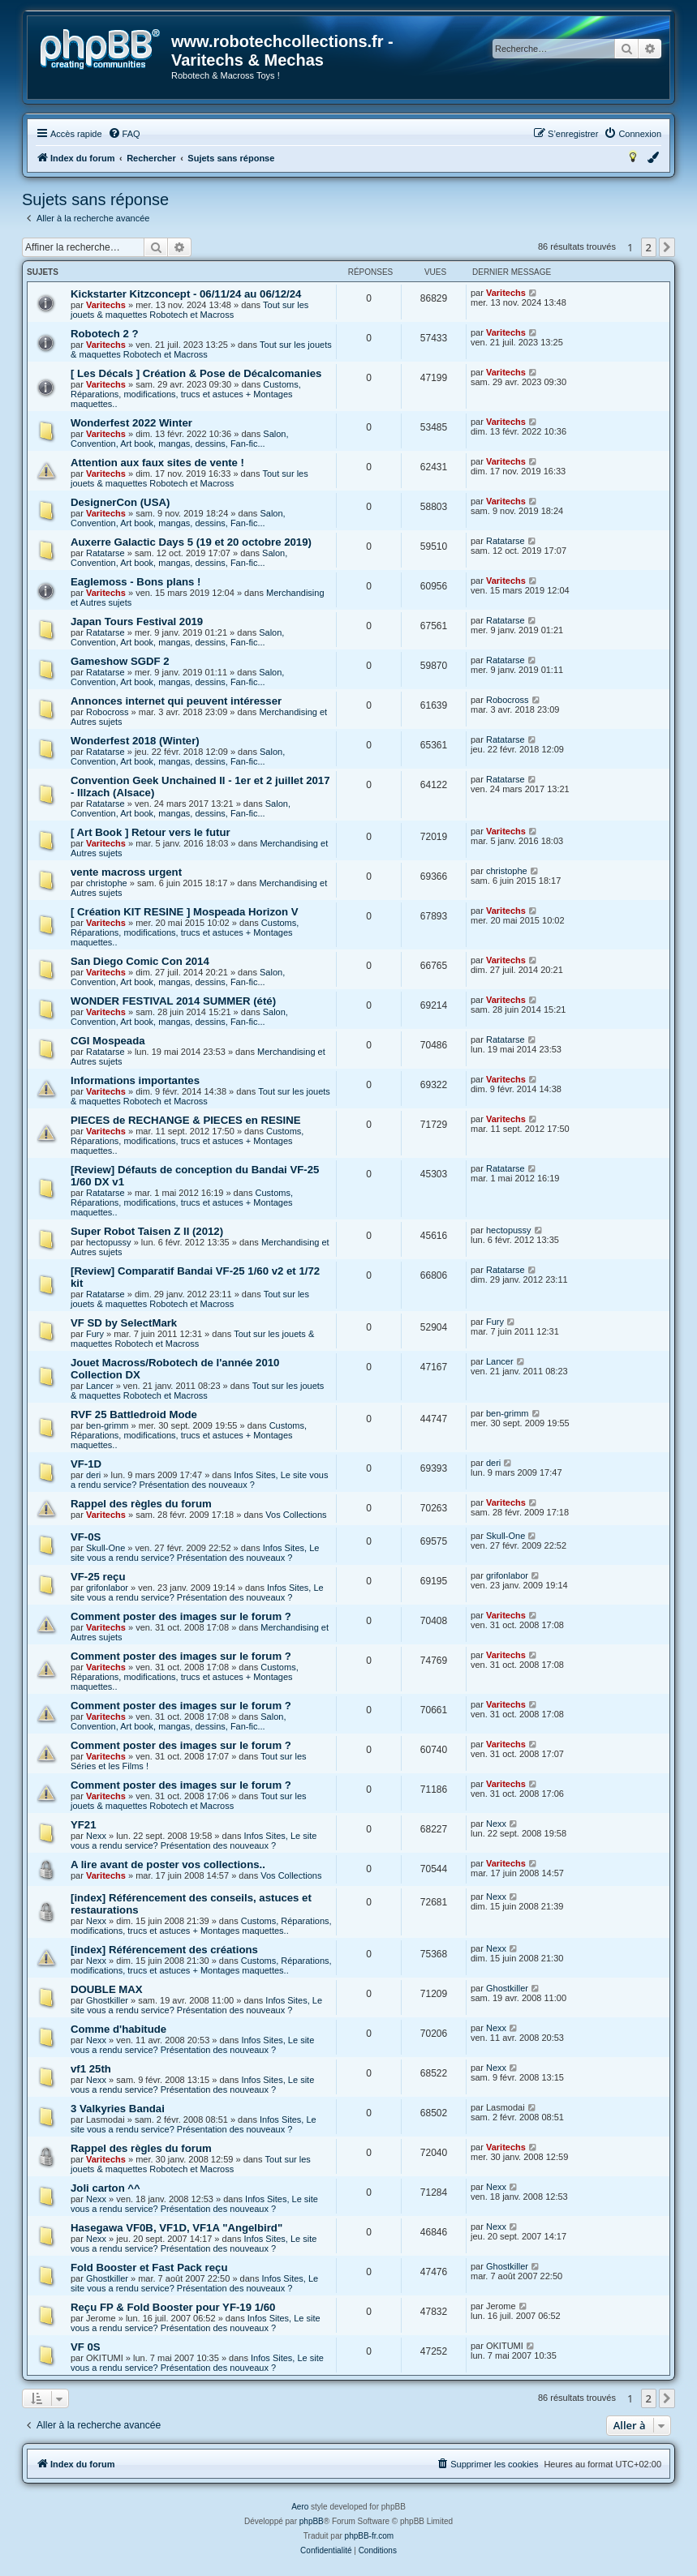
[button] (667, 247)
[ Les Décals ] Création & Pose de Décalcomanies (196, 373)
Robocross (107, 712)
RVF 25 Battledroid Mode (134, 1414)
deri (93, 1475)
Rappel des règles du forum (141, 1504)
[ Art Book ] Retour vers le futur (150, 832)
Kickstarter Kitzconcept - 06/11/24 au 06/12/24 (186, 294)
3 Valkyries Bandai (118, 2108)
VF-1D (86, 1464)
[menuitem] (124, 134)
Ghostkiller (107, 2000)
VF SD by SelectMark (124, 1323)
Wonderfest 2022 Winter (131, 423)
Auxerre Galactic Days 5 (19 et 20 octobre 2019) (191, 542)
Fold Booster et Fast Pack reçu (149, 2267)
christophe (106, 883)
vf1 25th (91, 2069)
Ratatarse (105, 553)
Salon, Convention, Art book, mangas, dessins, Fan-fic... (180, 438)
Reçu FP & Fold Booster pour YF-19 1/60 (173, 2307)
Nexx (96, 1836)
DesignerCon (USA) (120, 502)
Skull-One (105, 1548)
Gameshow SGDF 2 (120, 661)
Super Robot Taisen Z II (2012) (147, 1231)
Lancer (100, 1386)
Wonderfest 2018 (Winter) (135, 741)
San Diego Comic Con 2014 (140, 961)
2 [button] (649, 247)
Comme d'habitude (118, 2029)
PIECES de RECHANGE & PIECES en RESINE (186, 1120)
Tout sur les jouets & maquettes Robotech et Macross (189, 309)
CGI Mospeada (108, 1041)
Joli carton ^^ (105, 2188)
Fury (95, 1334)
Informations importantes (135, 1080)
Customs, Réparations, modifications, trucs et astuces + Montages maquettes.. (186, 394)
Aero (299, 2506)
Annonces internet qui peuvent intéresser (176, 701)
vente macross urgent (126, 872)
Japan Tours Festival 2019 (137, 621)
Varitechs (106, 305)
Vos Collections (295, 1514)
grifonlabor (107, 1587)
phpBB (311, 2521)
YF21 (84, 1825)
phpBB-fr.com (369, 2535)
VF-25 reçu (98, 1577)
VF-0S (86, 1537)
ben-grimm (107, 1425)
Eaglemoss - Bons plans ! (136, 582)
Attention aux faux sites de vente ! (157, 462)
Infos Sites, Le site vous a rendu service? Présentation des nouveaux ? (199, 1479)
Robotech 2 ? (105, 334)
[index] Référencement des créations (164, 1950)
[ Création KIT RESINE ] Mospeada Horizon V (185, 912)
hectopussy (108, 1242)
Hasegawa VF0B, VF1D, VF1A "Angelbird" (176, 2228)
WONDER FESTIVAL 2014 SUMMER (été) (173, 1001)
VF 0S (86, 2347)
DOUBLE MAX (107, 1989)
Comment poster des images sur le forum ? (181, 1616)
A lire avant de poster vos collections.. (168, 1864)
